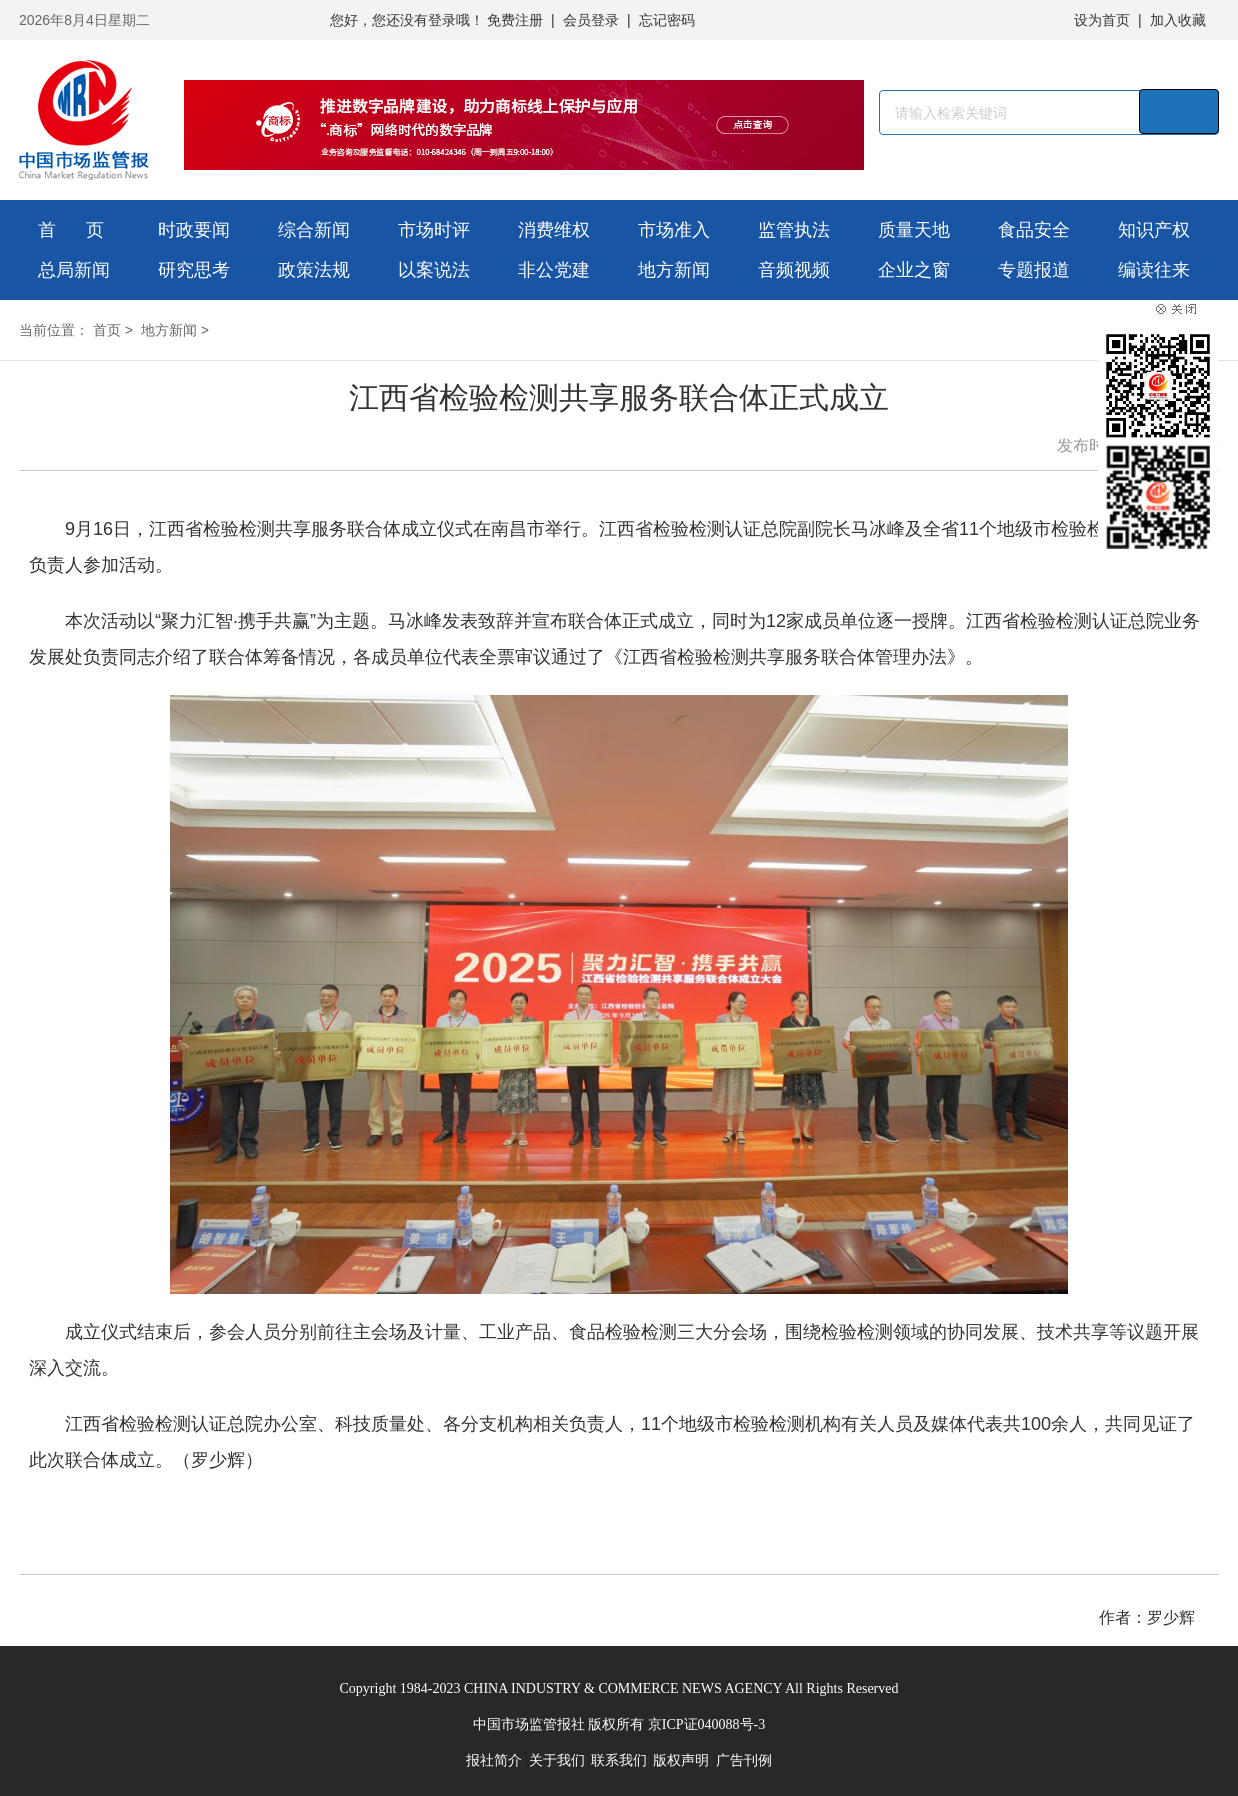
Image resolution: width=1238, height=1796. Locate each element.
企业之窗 (914, 270)
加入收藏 (1178, 20)
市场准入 (674, 230)
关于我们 (557, 1760)
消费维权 (554, 230)
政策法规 (314, 270)
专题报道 (1034, 270)
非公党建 (554, 270)
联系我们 (619, 1760)
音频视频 (794, 270)
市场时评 (434, 230)
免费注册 (515, 20)
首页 (107, 330)
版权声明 (681, 1760)
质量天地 (914, 230)
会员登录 (591, 20)
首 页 (71, 230)
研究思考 (194, 270)
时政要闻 (194, 230)
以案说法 (434, 270)
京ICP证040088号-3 (706, 1724)
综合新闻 (314, 230)
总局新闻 (74, 270)
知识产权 (1154, 230)
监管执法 (794, 230)
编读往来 (1154, 270)
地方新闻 (674, 270)
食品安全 (1034, 230)
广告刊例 (744, 1760)
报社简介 (494, 1760)
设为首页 (1102, 20)
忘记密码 (667, 20)
